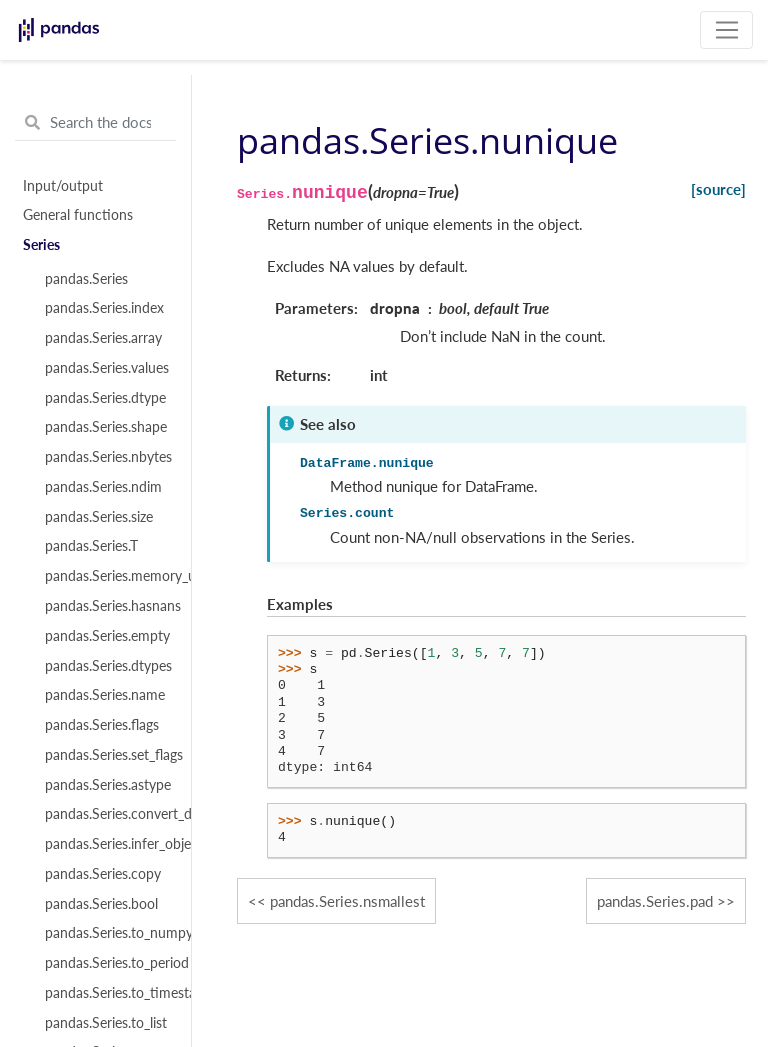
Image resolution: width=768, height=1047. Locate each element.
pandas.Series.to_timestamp (107, 993)
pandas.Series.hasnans (107, 606)
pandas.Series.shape (106, 427)
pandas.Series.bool (101, 904)
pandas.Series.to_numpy (107, 933)
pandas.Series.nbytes (107, 457)
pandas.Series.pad (655, 901)
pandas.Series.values (107, 368)
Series (41, 245)
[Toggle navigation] (726, 30)
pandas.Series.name (105, 695)
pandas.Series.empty (107, 636)
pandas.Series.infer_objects (107, 844)
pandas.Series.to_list (106, 1023)
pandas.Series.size (99, 517)
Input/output (63, 186)
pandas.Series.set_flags (107, 755)
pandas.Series (86, 279)
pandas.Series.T (91, 546)
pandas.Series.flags (102, 725)
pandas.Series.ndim (103, 487)
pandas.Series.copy (103, 874)
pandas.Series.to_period (107, 963)
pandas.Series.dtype (105, 398)
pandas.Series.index (104, 308)
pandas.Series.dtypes (107, 666)
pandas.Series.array (103, 338)
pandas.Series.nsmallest (347, 901)
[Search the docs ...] (95, 123)
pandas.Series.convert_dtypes (107, 814)
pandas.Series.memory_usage (107, 576)
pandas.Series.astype (107, 785)
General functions (78, 215)
